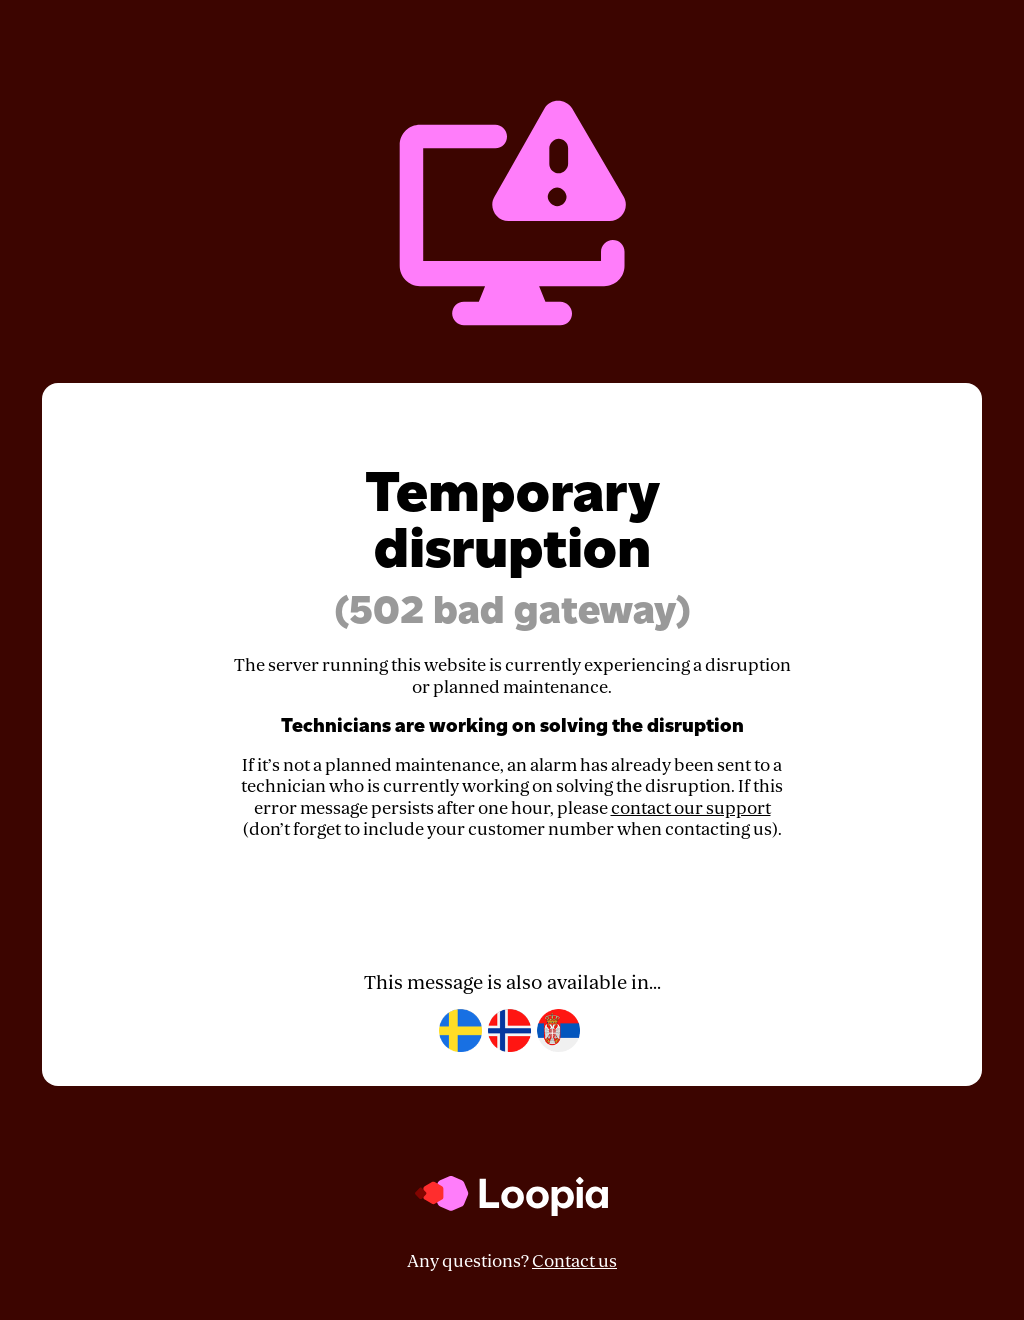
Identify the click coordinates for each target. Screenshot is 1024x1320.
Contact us (574, 1261)
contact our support (691, 808)
